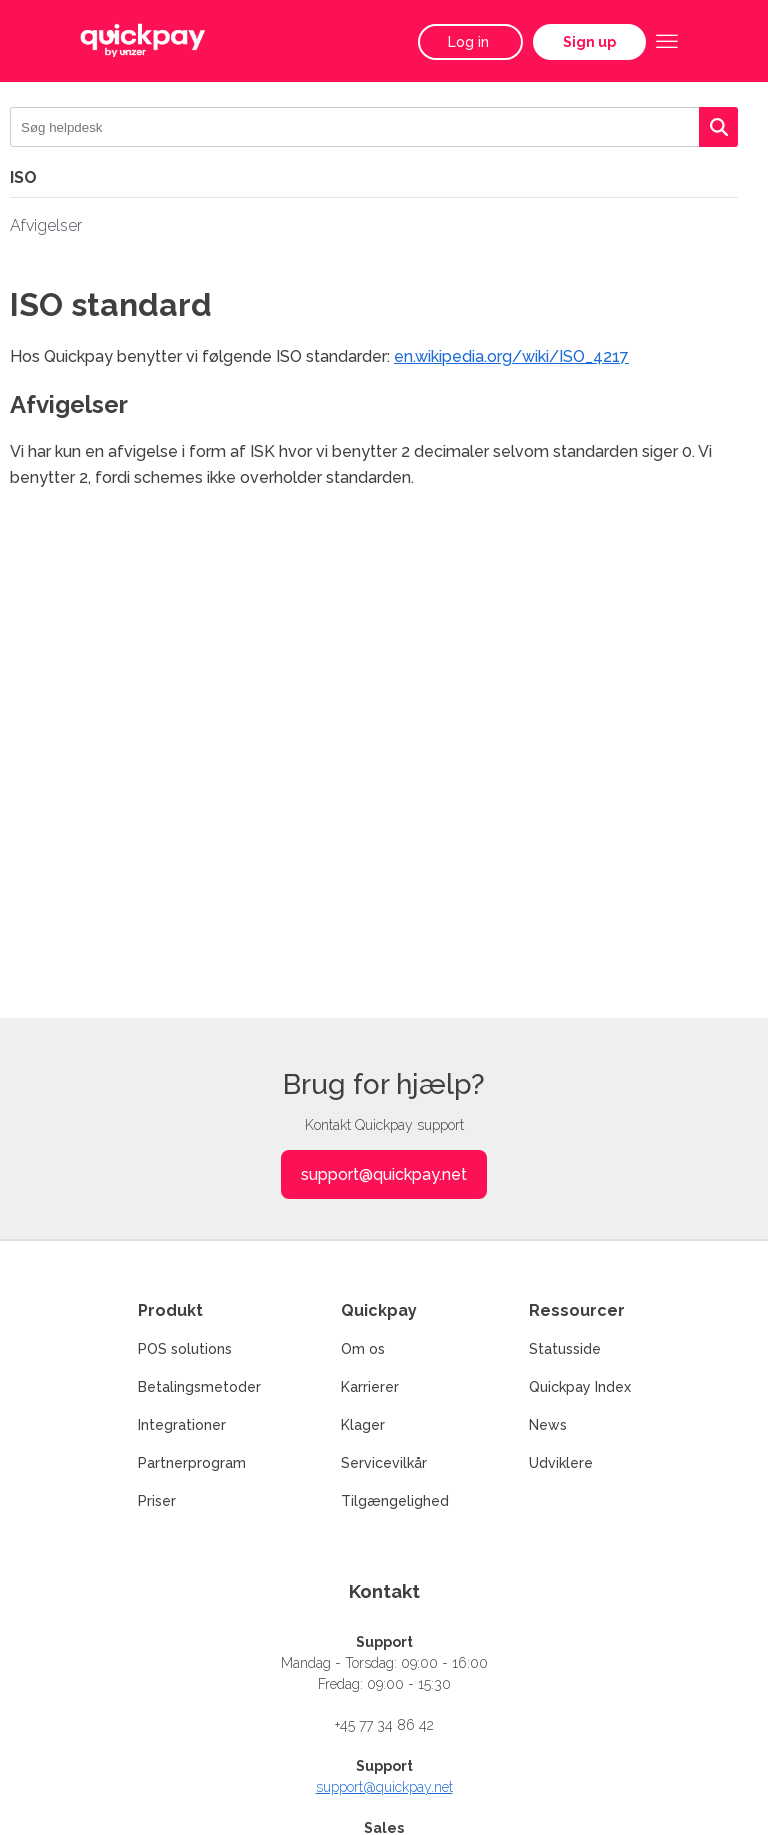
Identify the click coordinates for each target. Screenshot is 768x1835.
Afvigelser (46, 225)
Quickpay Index (580, 1387)
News (548, 1425)
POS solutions (185, 1349)
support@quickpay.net (384, 1174)
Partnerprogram (192, 1463)
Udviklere (561, 1463)
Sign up (589, 42)
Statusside (565, 1349)
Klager (363, 1425)
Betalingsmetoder (199, 1387)
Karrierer (370, 1387)
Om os (363, 1349)
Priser (157, 1501)
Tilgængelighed (395, 1501)
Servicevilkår (384, 1463)
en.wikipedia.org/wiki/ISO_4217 (511, 356)
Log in (470, 42)
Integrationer (182, 1425)
